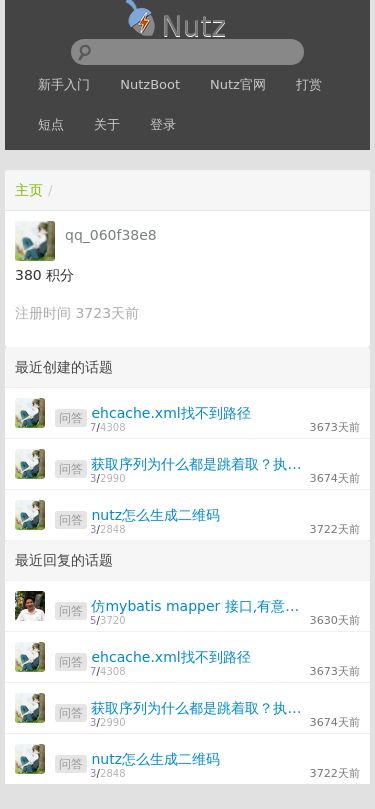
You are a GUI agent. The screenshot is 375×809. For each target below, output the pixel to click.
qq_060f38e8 (111, 235)
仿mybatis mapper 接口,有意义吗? (198, 606)
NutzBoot (150, 84)
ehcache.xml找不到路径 (170, 413)
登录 (163, 124)
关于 (107, 124)
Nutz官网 (238, 84)
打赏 (309, 84)
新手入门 (64, 84)
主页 (29, 190)
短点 (51, 124)
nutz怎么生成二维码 (155, 515)
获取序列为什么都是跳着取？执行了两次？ (198, 464)
